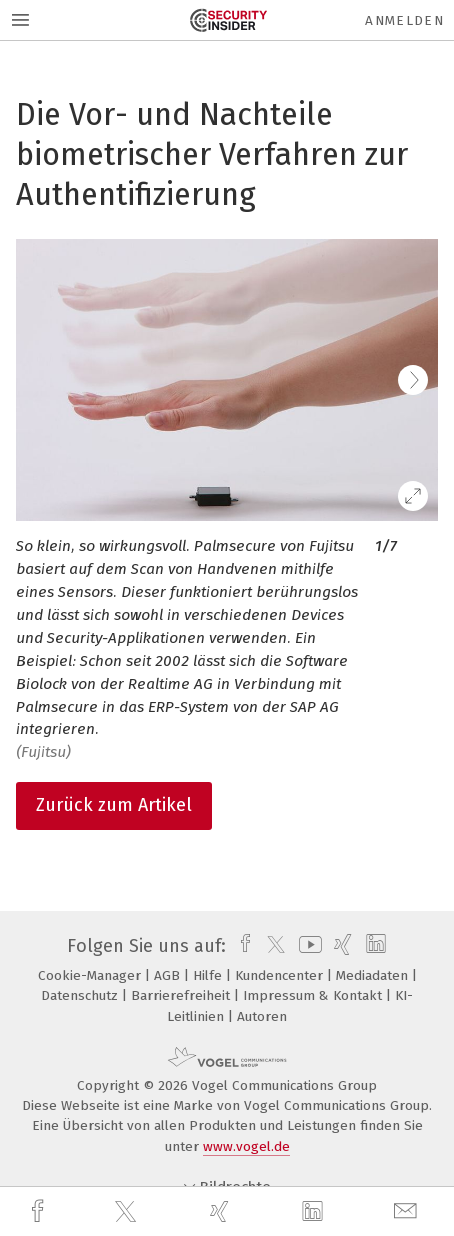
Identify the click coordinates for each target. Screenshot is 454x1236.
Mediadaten (374, 975)
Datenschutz (81, 995)
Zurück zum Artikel (114, 805)
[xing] (222, 1211)
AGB (169, 975)
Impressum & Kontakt (314, 995)
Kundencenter (281, 975)
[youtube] (307, 946)
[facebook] (40, 1211)
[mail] (408, 1211)
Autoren (262, 1016)
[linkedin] (315, 1212)
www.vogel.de (246, 1146)
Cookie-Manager (91, 975)
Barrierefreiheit (182, 995)
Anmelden (404, 20)
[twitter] (128, 1212)
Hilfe (209, 975)
